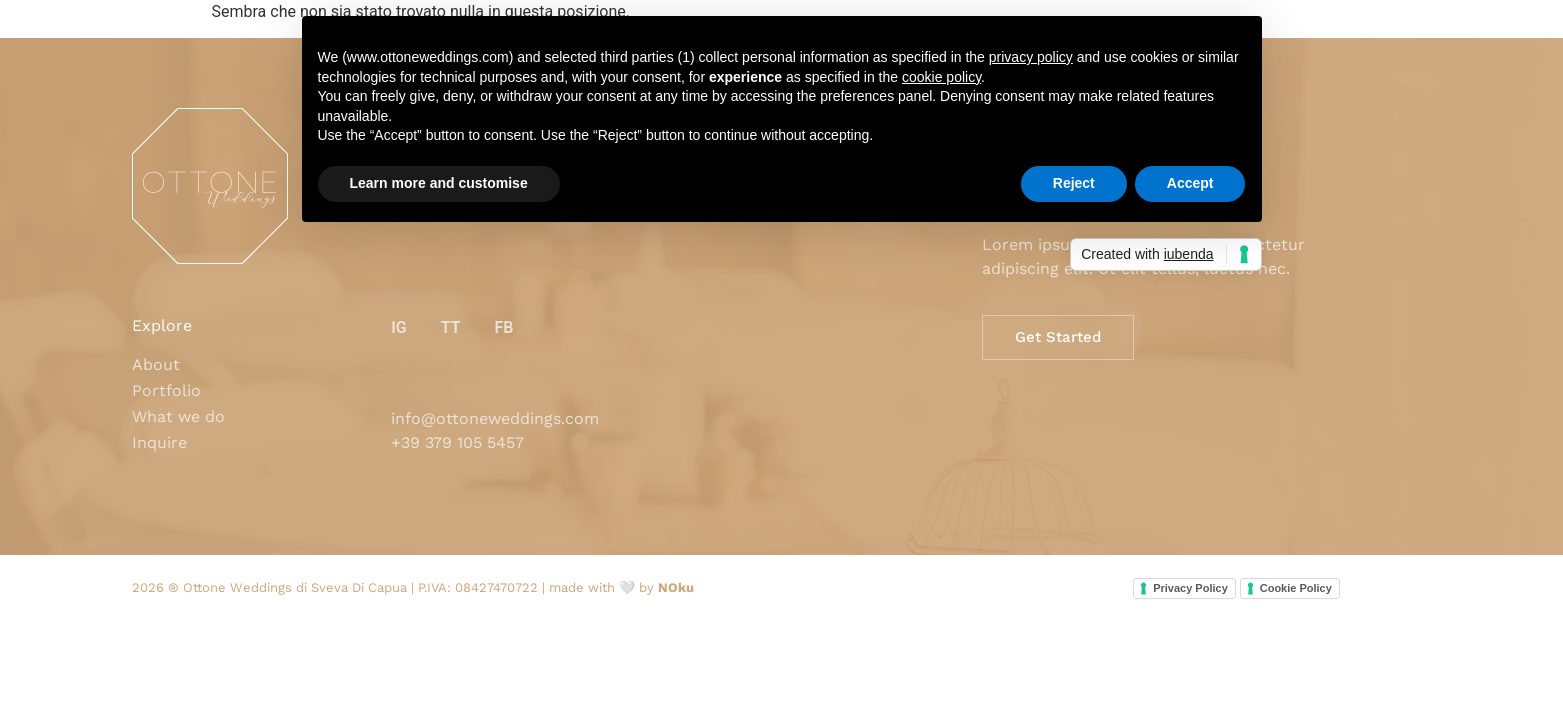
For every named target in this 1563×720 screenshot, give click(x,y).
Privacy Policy (1190, 588)
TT (451, 327)
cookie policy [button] (941, 77)
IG (399, 327)
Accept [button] (1190, 183)
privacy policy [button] (1031, 57)
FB (503, 327)
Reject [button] (1074, 183)
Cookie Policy (1296, 588)
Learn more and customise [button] (439, 183)
